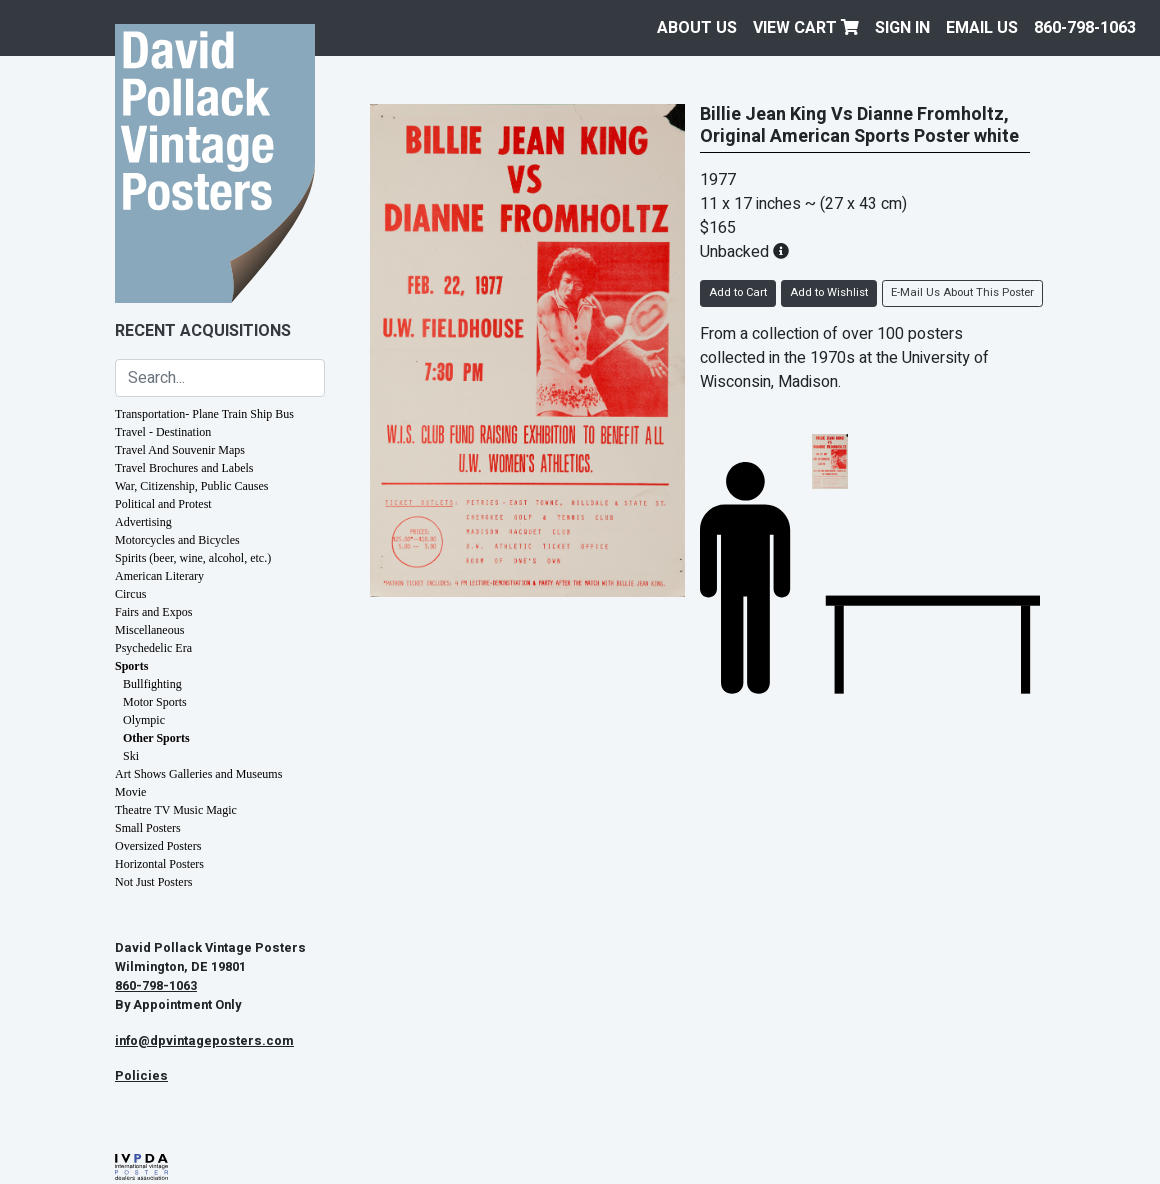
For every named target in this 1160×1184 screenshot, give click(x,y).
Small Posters (148, 828)
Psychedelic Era (153, 648)
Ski (131, 756)
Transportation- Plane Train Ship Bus (204, 414)
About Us (697, 28)
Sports (131, 666)
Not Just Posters (153, 882)
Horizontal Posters (159, 864)
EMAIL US (982, 28)
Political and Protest (163, 504)
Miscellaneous (149, 630)
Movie (130, 792)
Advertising (143, 522)
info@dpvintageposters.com (204, 1041)
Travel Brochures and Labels (184, 468)
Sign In (902, 28)
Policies (141, 1076)
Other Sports (156, 738)
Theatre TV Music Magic (176, 810)
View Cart (806, 28)
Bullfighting (152, 684)
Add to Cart (738, 292)
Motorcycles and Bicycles (177, 540)
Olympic (144, 720)
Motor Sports (155, 702)
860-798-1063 (1085, 28)
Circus (130, 594)
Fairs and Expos (153, 612)
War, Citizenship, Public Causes (192, 486)
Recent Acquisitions (203, 331)
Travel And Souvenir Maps (180, 450)
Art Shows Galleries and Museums (198, 774)
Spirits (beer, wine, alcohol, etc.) (193, 558)
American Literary (159, 576)
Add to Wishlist (829, 292)
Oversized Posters (158, 846)
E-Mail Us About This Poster (962, 292)
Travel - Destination (163, 432)
